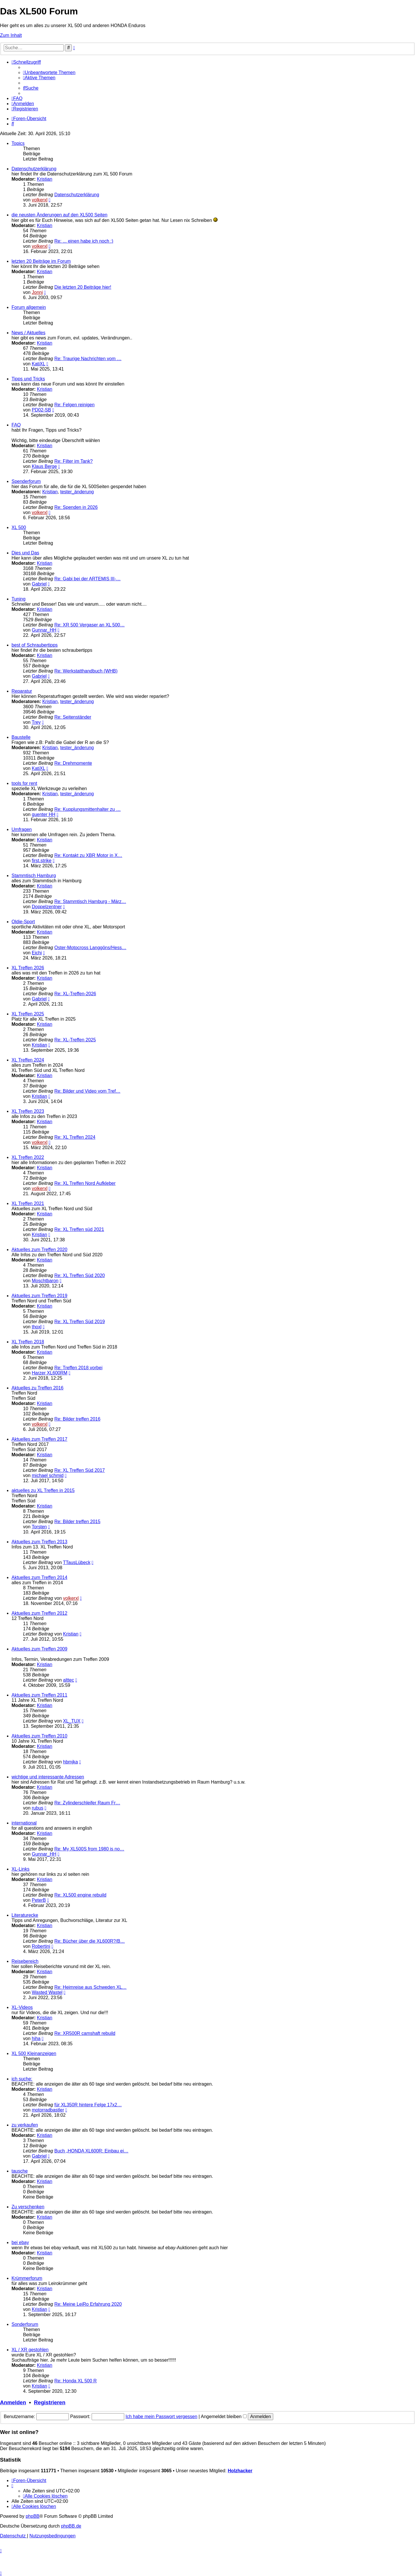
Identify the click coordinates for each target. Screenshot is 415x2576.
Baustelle (21, 737)
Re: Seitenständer (72, 717)
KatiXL (38, 363)
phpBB (32, 2516)
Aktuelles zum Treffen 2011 (39, 1695)
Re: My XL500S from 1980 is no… (89, 1848)
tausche (20, 2171)
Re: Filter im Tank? (73, 461)
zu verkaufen (25, 2124)
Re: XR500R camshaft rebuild (85, 2033)
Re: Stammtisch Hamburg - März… (90, 901)
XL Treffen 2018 (28, 1341)
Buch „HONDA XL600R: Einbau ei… (91, 2150)
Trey (36, 722)
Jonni (37, 292)
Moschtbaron (45, 1280)
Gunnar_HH (44, 630)
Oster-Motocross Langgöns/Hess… (90, 947)
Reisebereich (25, 1961)
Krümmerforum (27, 2278)
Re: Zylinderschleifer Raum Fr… (87, 1802)
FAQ (16, 424)
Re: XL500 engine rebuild (80, 1895)
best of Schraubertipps (35, 645)
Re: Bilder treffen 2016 (77, 1419)
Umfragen (22, 829)
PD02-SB (41, 409)
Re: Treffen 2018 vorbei (78, 1367)
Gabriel (39, 583)
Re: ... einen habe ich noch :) (84, 241)
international (24, 1822)
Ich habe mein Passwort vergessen (161, 2416)
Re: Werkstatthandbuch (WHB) (86, 670)
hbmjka (70, 1761)
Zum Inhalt (11, 35)
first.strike (41, 860)
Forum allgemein (29, 307)
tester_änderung (77, 491)
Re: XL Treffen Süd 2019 (79, 1321)
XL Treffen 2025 (28, 1013)
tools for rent (24, 783)
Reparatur (22, 691)
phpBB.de (71, 2526)
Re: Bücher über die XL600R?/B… (89, 1941)
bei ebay (20, 2242)
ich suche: (22, 2078)
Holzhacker (240, 2470)
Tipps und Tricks (28, 378)
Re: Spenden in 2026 (76, 507)
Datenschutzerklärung (34, 168)
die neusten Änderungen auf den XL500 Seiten (59, 214)
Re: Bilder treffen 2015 (77, 1521)
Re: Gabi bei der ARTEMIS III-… (87, 578)
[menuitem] (49, 72)
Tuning (18, 598)
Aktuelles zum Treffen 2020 (39, 1249)
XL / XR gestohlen (30, 2349)
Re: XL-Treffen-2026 (75, 993)
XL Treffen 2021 (28, 1203)
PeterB (39, 1900)
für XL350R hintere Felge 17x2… (88, 2104)
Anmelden (13, 2402)
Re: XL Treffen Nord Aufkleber (85, 1183)
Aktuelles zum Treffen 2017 (39, 1439)
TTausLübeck (76, 1562)
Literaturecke (25, 1915)
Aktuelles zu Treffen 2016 (37, 1387)
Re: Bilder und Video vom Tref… (87, 1091)
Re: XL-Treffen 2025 (75, 1039)
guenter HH (43, 814)
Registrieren (49, 2402)
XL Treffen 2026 (28, 967)
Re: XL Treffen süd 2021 (79, 1229)
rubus (37, 1808)
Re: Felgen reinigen (74, 404)
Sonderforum (25, 2324)
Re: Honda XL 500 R (75, 2380)
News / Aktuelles (28, 332)
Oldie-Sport (23, 921)
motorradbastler (48, 2109)
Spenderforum (26, 481)
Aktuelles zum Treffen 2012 (39, 1613)
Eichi (37, 952)
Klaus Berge (44, 466)
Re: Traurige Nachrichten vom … (88, 358)
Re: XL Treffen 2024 (74, 1137)
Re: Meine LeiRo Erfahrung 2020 (88, 2304)
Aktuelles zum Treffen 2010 (39, 1735)
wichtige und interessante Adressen (48, 1776)
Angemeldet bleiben (224, 2416)
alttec (68, 1680)
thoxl (37, 1326)
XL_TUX (71, 1720)
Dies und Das (25, 552)
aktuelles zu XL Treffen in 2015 (43, 1490)
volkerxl (39, 199)
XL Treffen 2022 (28, 1157)
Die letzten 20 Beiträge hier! (82, 287)
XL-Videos (22, 2007)
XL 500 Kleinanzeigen (34, 2053)
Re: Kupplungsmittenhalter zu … (87, 809)
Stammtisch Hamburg (34, 875)
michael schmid (47, 1475)
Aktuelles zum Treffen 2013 (39, 1541)
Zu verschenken (28, 2206)
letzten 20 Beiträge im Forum (41, 261)
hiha (36, 2038)
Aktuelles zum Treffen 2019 (39, 1295)
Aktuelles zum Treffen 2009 (39, 1648)
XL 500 (19, 527)
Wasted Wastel (47, 1992)
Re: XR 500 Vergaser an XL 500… (89, 624)
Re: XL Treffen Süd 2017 (79, 1470)
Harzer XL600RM (49, 1372)
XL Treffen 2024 (28, 1059)
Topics (18, 143)
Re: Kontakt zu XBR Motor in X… (88, 855)
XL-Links (20, 1869)
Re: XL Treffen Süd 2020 (79, 1275)
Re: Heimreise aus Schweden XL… (90, 1987)
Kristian (44, 179)
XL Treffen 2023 (28, 1111)
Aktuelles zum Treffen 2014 (39, 1577)
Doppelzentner (47, 906)
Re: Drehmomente (73, 763)
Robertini (41, 1946)
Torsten (39, 1526)
